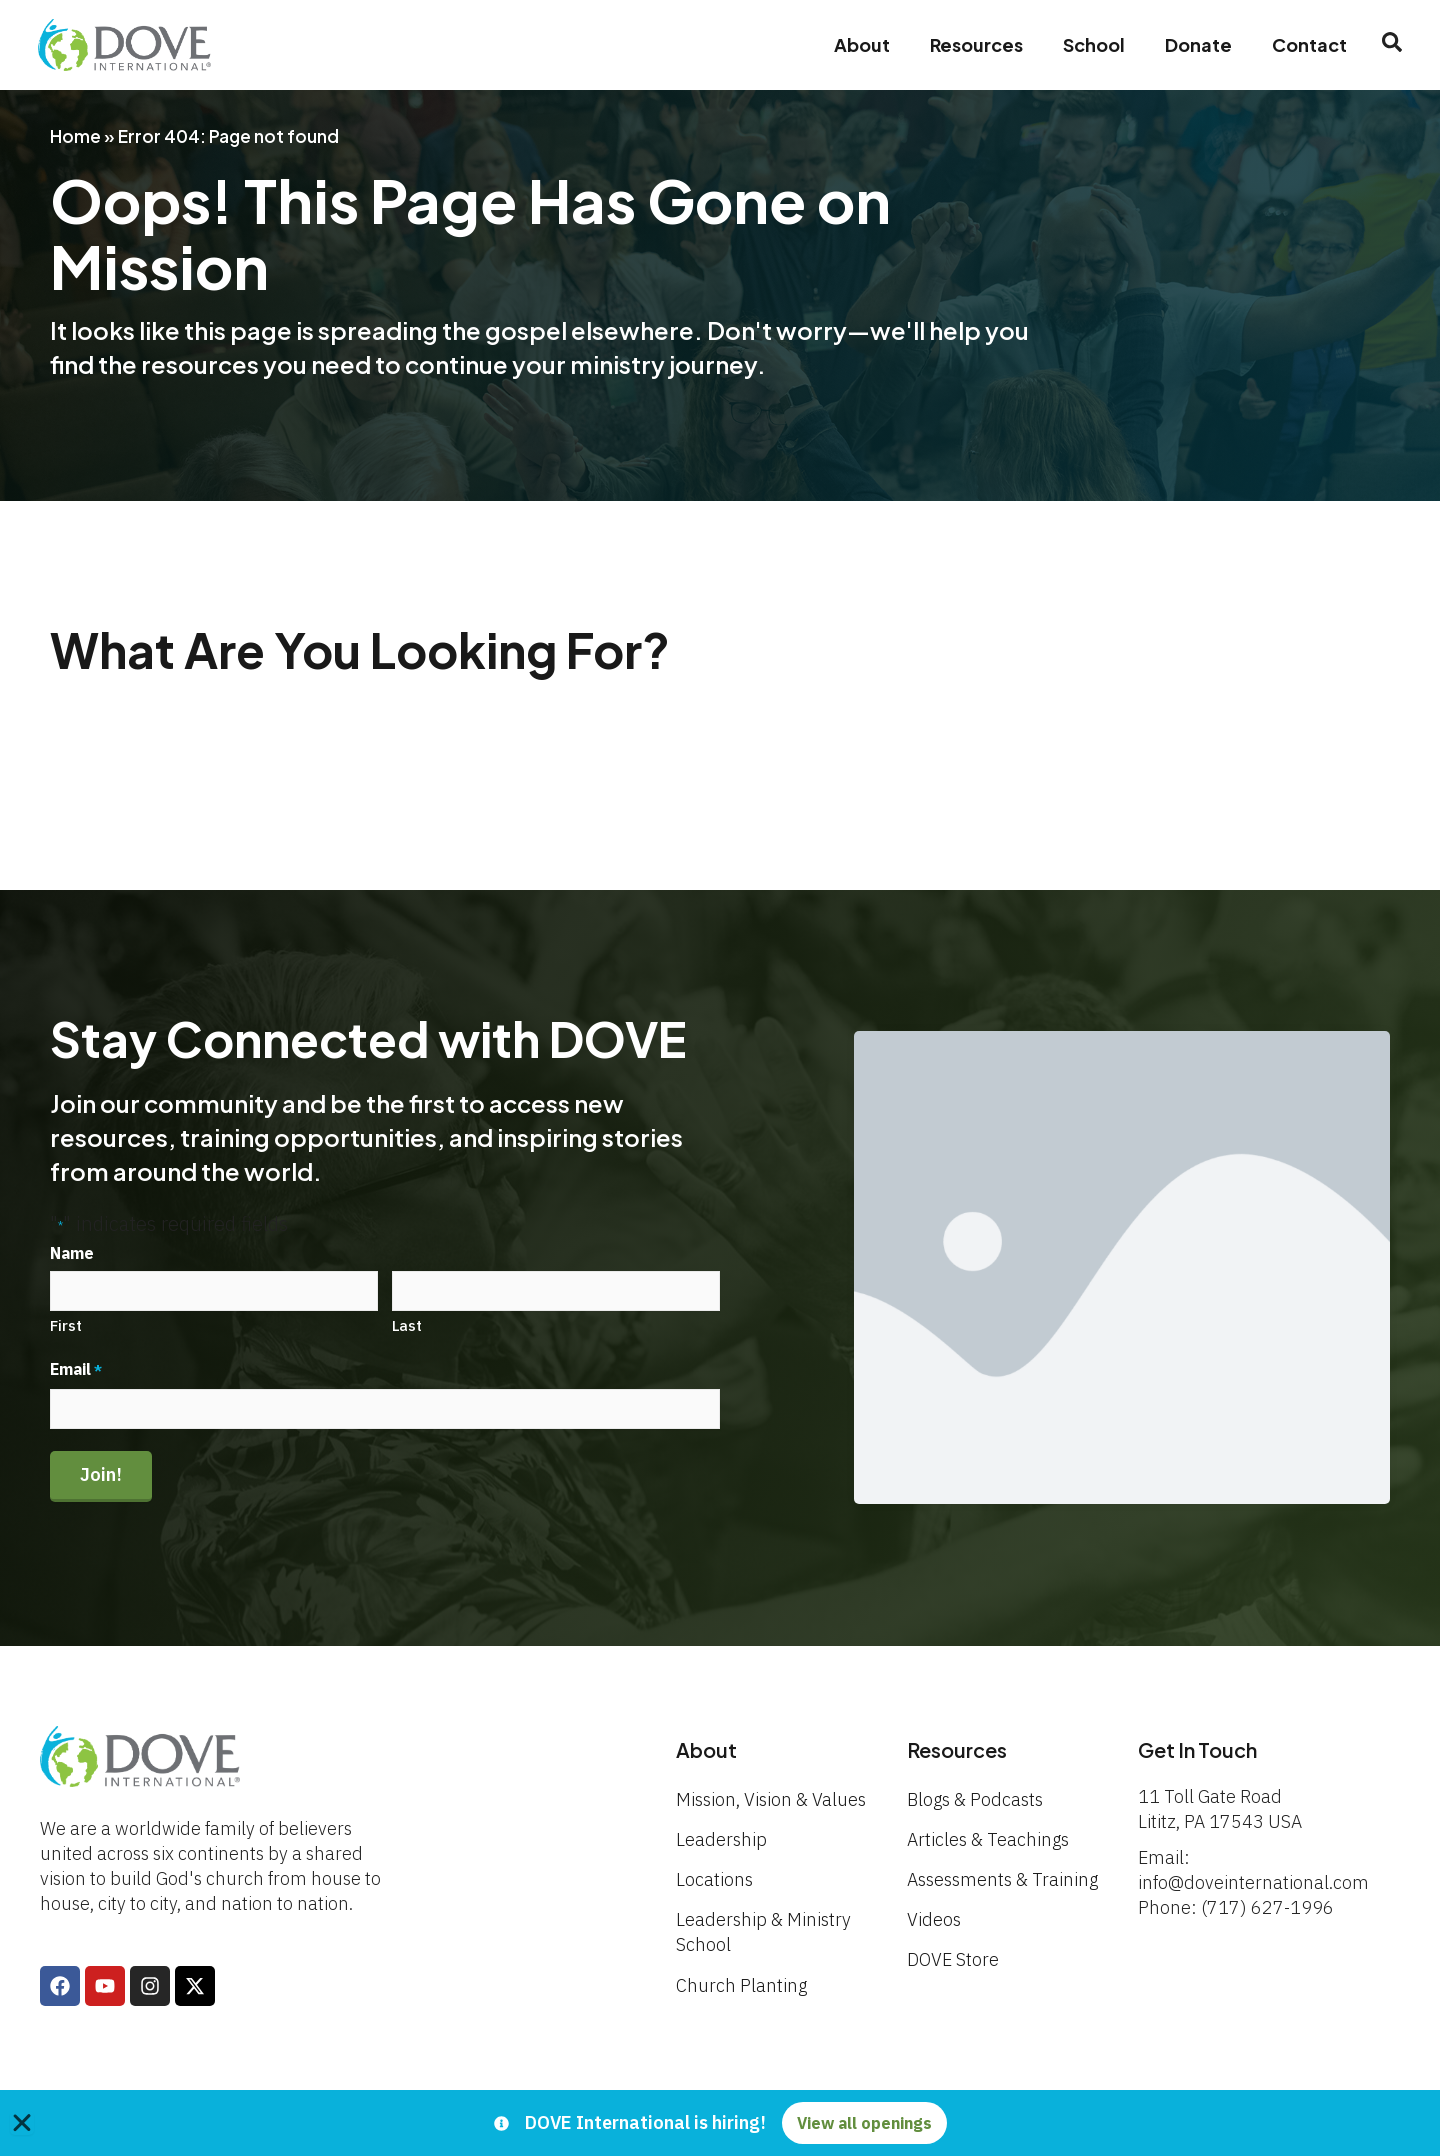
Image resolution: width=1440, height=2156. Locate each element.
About (860, 44)
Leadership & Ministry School (763, 1932)
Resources (974, 44)
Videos (934, 1919)
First (66, 1325)
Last (407, 1325)
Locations (714, 1879)
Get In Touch (1198, 1749)
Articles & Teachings (988, 1839)
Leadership (721, 1839)
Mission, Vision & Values (771, 1799)
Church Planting (741, 1985)
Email (76, 1370)
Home (75, 136)
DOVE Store (953, 1959)
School (1092, 44)
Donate (1196, 44)
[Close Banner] (22, 2123)
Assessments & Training (1002, 1879)
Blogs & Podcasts (975, 1799)
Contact (1307, 44)
